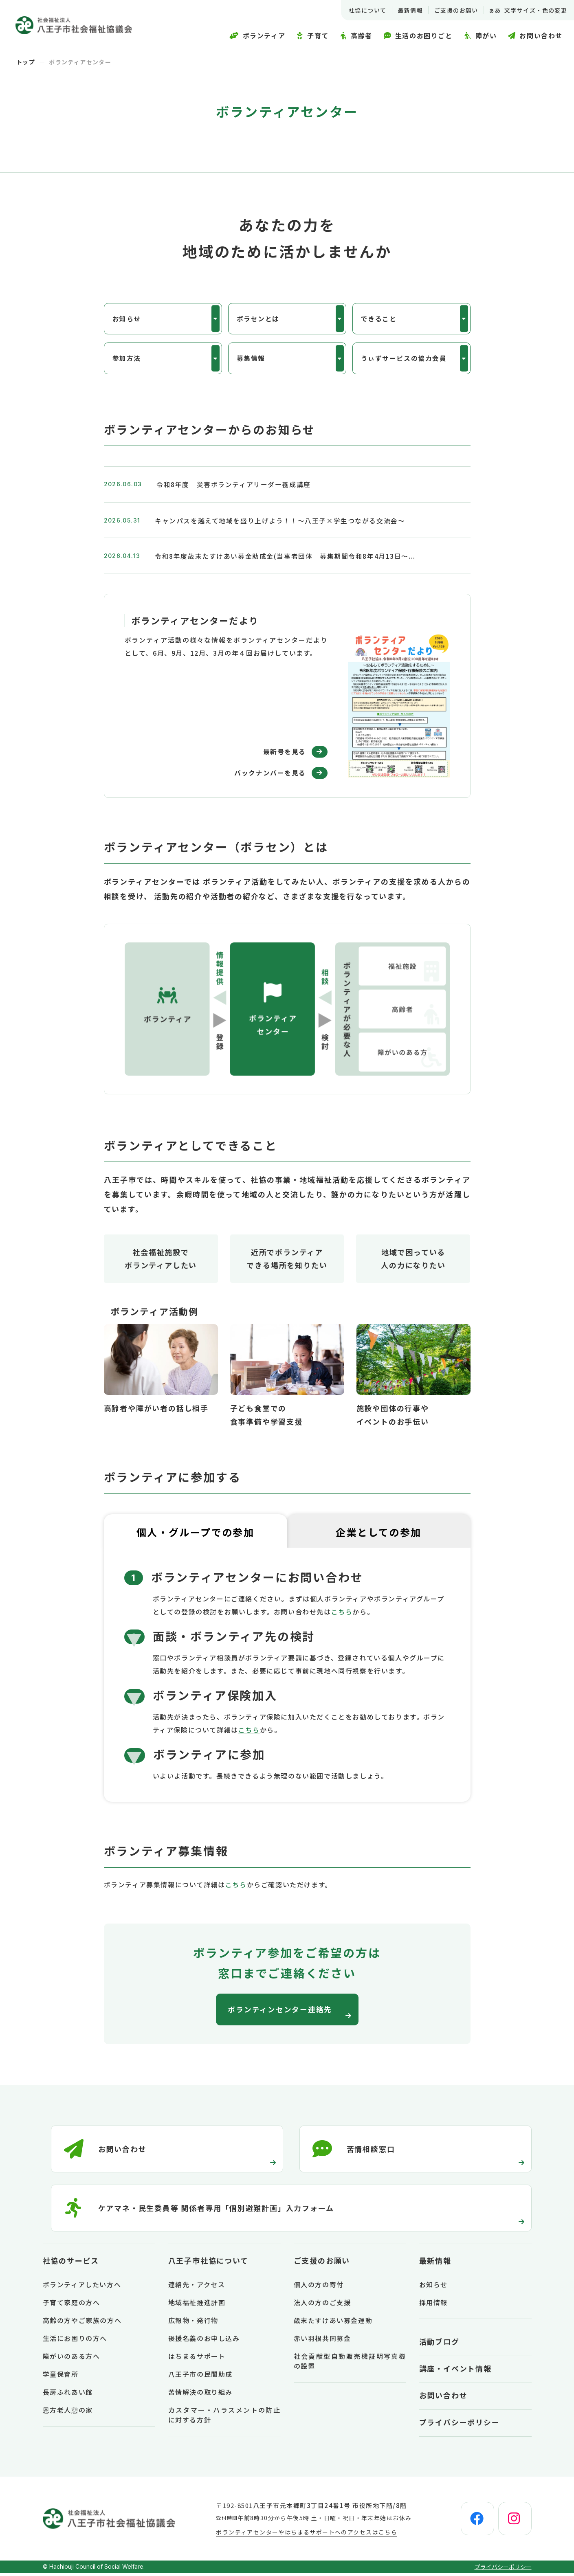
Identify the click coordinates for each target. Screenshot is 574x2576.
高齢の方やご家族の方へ (82, 2323)
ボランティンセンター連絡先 (281, 2012)
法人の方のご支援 (322, 2305)
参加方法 (126, 360)
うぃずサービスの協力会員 (404, 360)
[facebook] (475, 2521)
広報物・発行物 (193, 2323)
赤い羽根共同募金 (322, 2341)
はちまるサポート (197, 2359)
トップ (25, 62)
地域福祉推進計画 (197, 2305)
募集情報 (251, 360)
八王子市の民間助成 (200, 2377)
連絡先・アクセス (196, 2288)
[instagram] (514, 2521)
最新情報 (409, 10)
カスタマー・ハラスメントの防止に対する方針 (224, 2418)
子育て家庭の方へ (71, 2305)
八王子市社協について (208, 2263)
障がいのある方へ (71, 2359)
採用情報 (433, 2305)
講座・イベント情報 (455, 2371)
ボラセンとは (258, 319)
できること (379, 319)
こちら (342, 1614)
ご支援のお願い (455, 10)
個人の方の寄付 (319, 2288)
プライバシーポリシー (459, 2425)
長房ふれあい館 (68, 2395)
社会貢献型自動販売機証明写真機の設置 (350, 2364)
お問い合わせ (443, 2398)
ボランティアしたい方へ (82, 2288)
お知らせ (126, 319)
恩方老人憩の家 (68, 2413)
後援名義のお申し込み (204, 2341)
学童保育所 (61, 2377)
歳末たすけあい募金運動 (333, 2323)
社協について (366, 10)
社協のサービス (71, 2263)
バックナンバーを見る (269, 775)
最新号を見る (284, 754)
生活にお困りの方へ (75, 2341)
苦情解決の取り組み (200, 2395)
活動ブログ (439, 2344)
